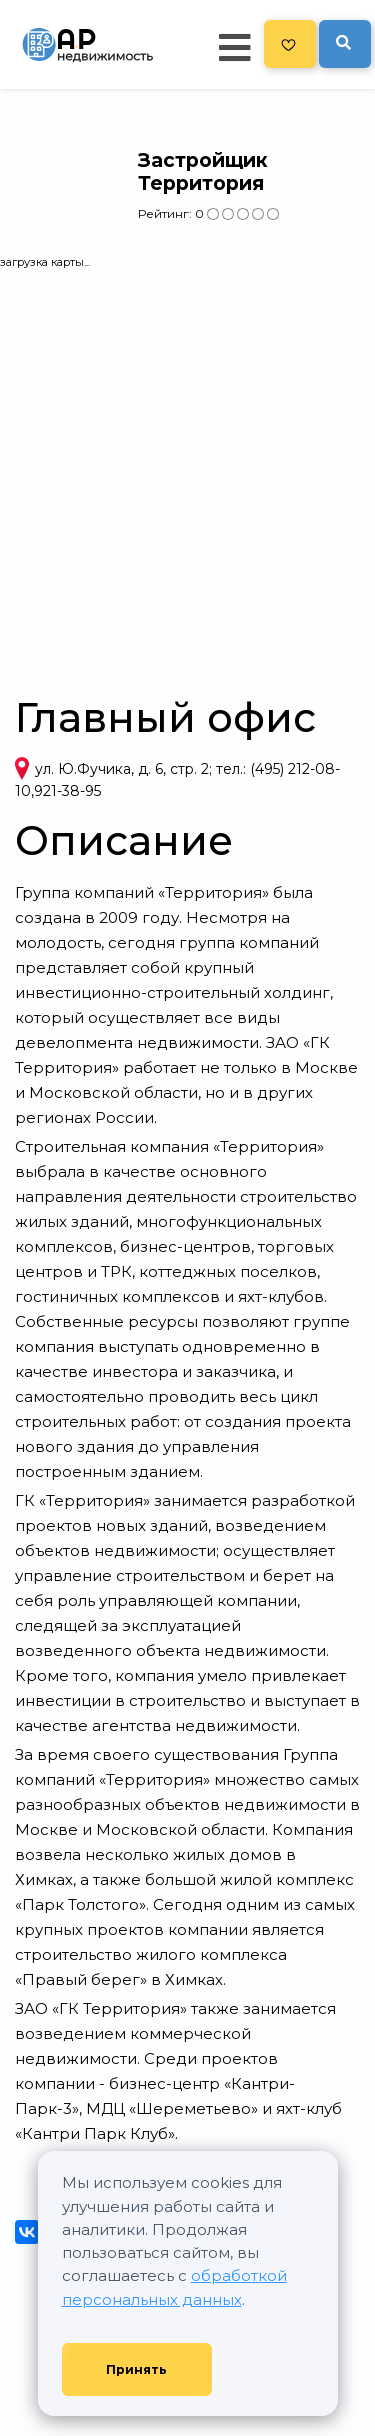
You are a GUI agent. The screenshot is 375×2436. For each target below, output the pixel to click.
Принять (136, 2369)
